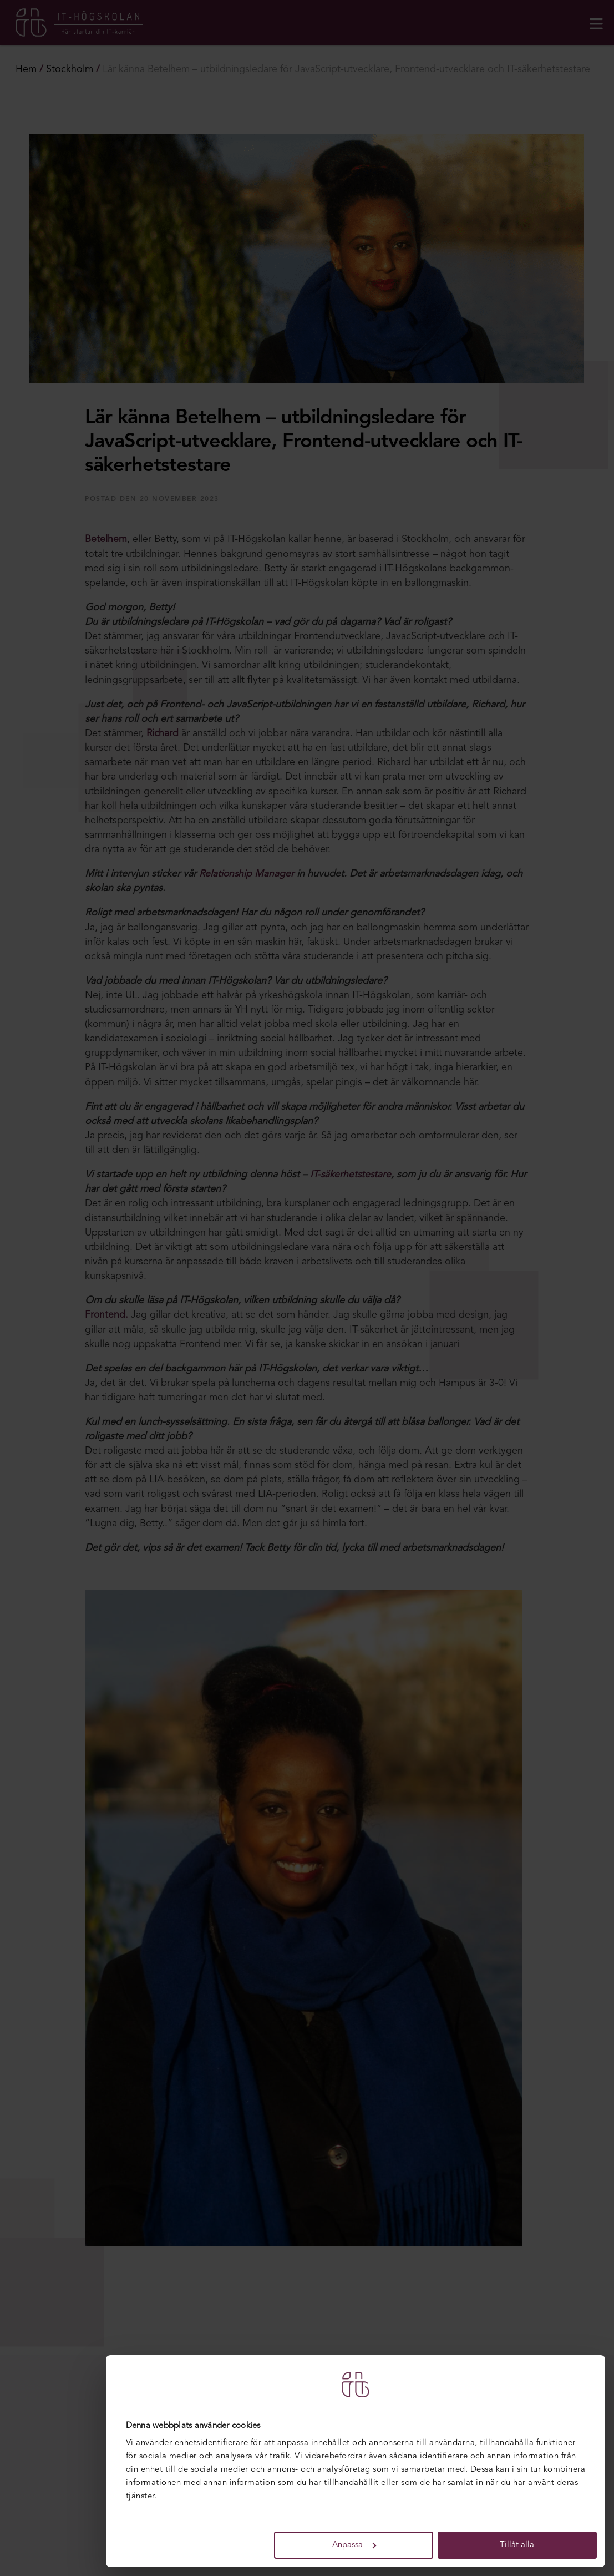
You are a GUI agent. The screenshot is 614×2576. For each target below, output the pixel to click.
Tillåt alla (517, 2545)
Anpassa (354, 2545)
